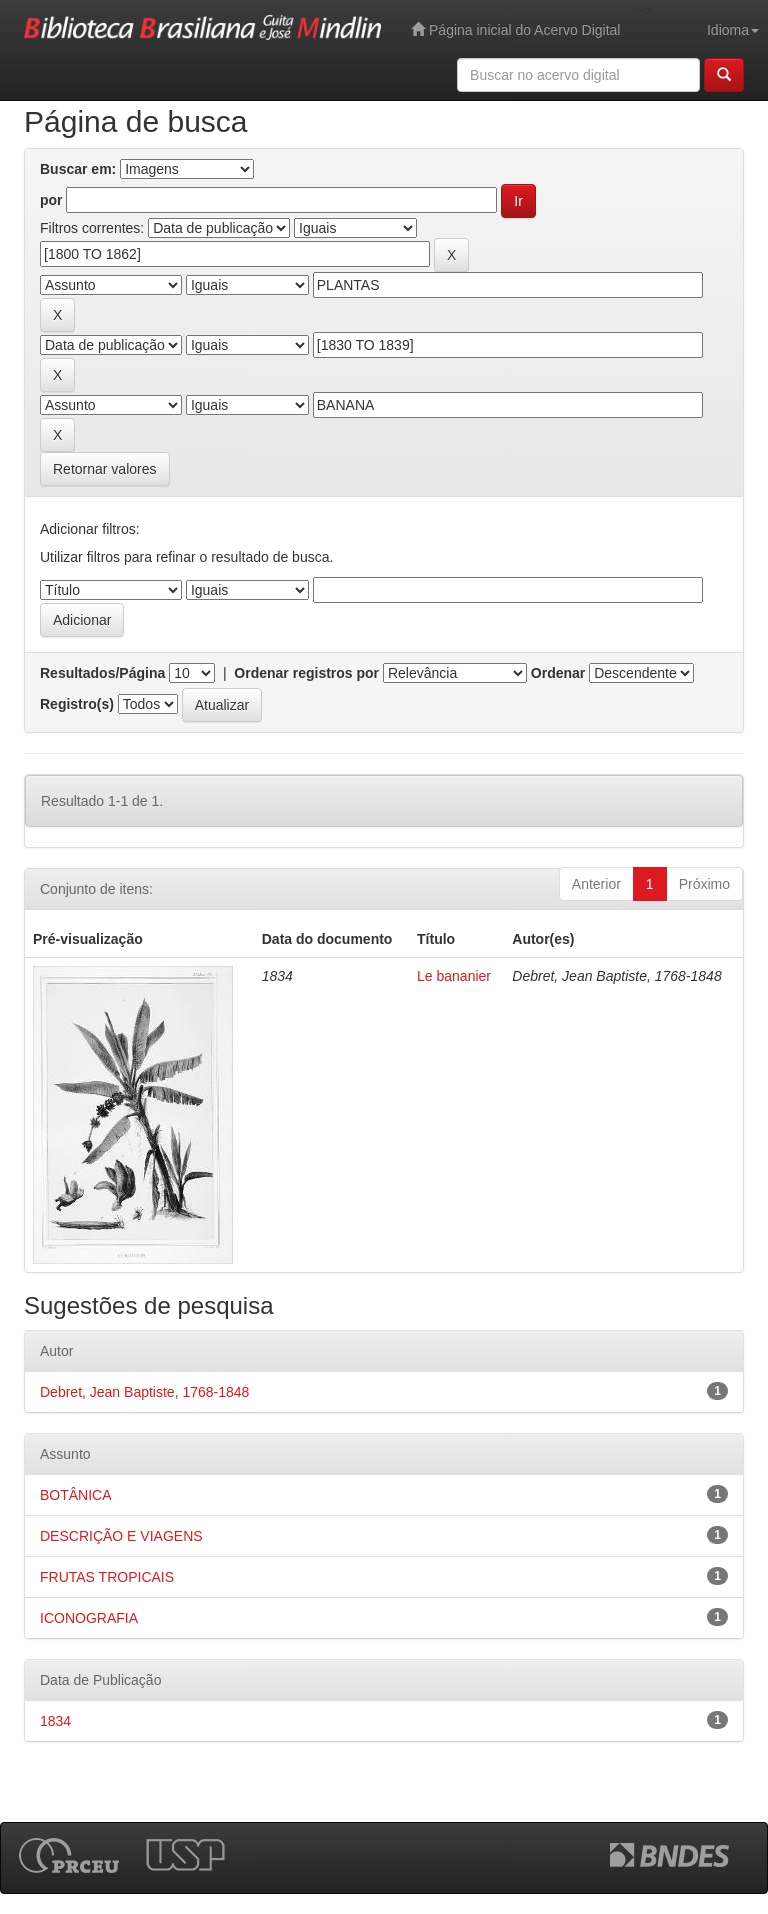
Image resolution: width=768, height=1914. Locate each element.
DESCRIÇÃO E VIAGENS (121, 1536)
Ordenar (558, 673)
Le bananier (454, 976)
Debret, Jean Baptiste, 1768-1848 (144, 1392)
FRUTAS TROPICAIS (107, 1577)
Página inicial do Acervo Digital (515, 29)
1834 (55, 1721)
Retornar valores (105, 469)
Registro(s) (77, 704)
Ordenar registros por (306, 673)
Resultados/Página (102, 673)
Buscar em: (78, 169)
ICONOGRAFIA (89, 1618)
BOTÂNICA (76, 1495)
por (51, 200)
